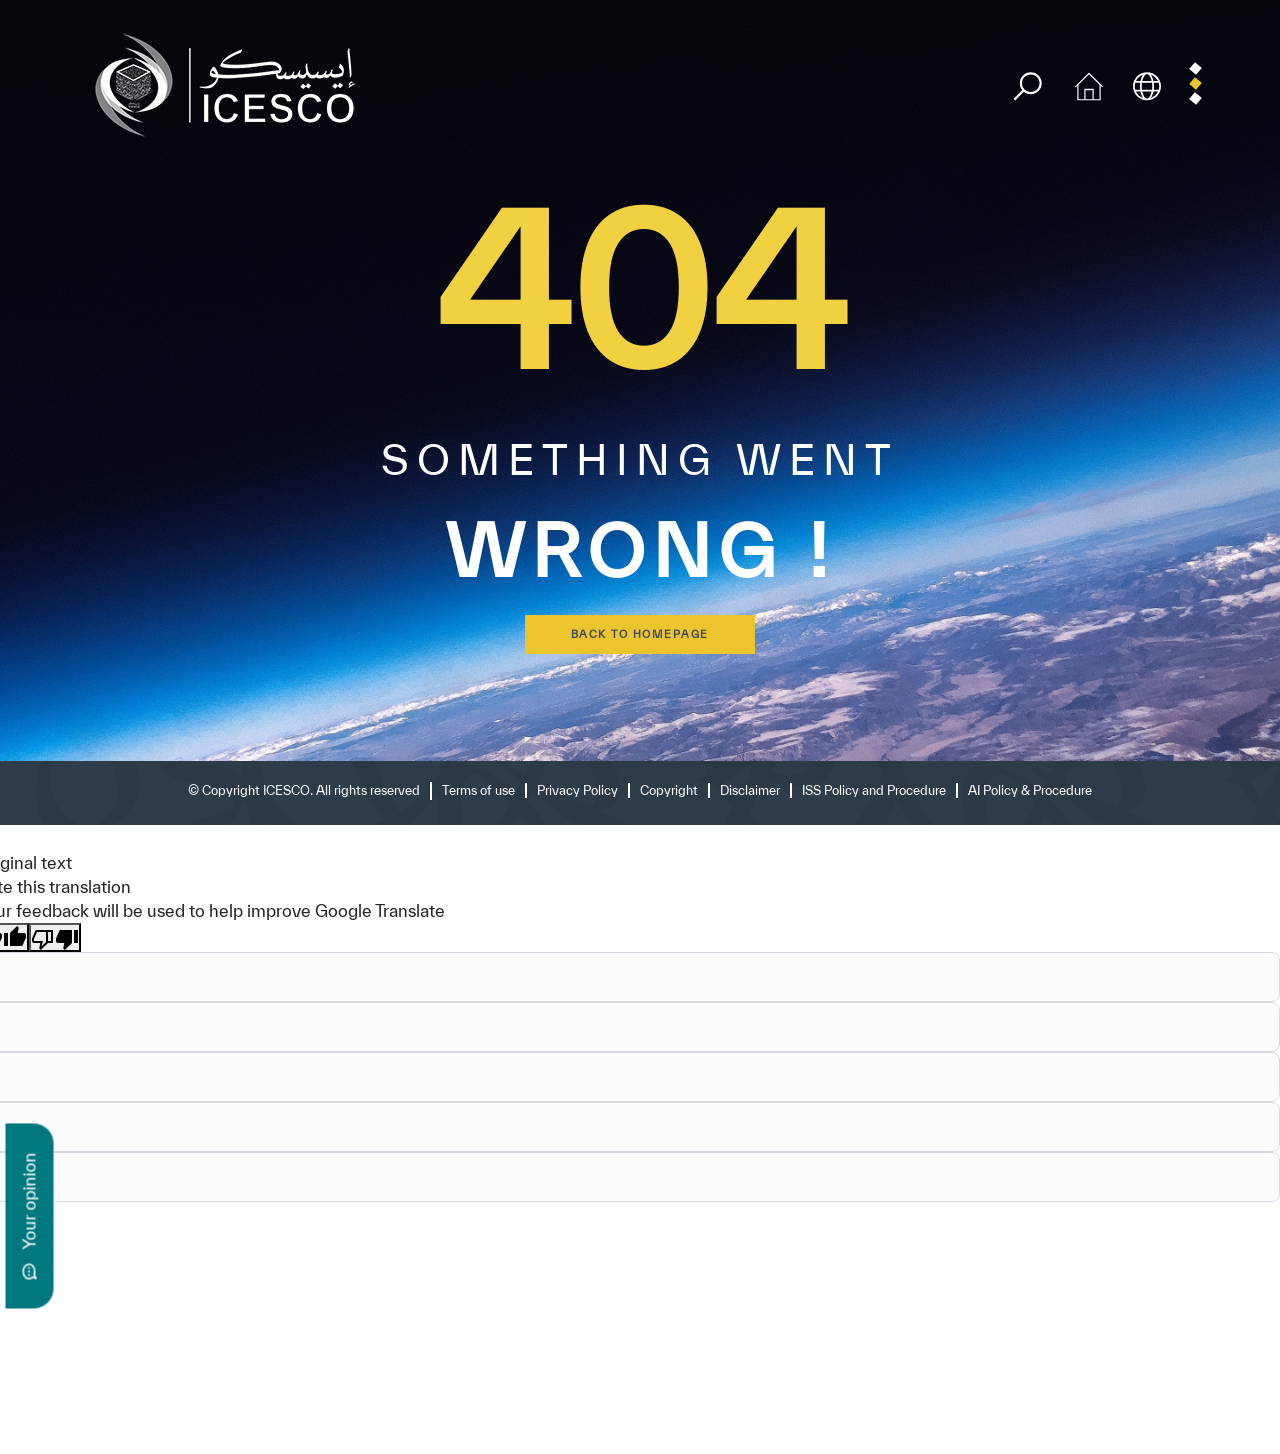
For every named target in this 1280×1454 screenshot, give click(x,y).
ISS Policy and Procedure (874, 790)
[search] (1027, 86)
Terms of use (478, 790)
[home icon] (1089, 83)
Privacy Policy (577, 790)
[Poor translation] (55, 938)
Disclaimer (750, 790)
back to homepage (640, 634)
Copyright (669, 790)
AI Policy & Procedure (1030, 790)
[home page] (233, 83)
